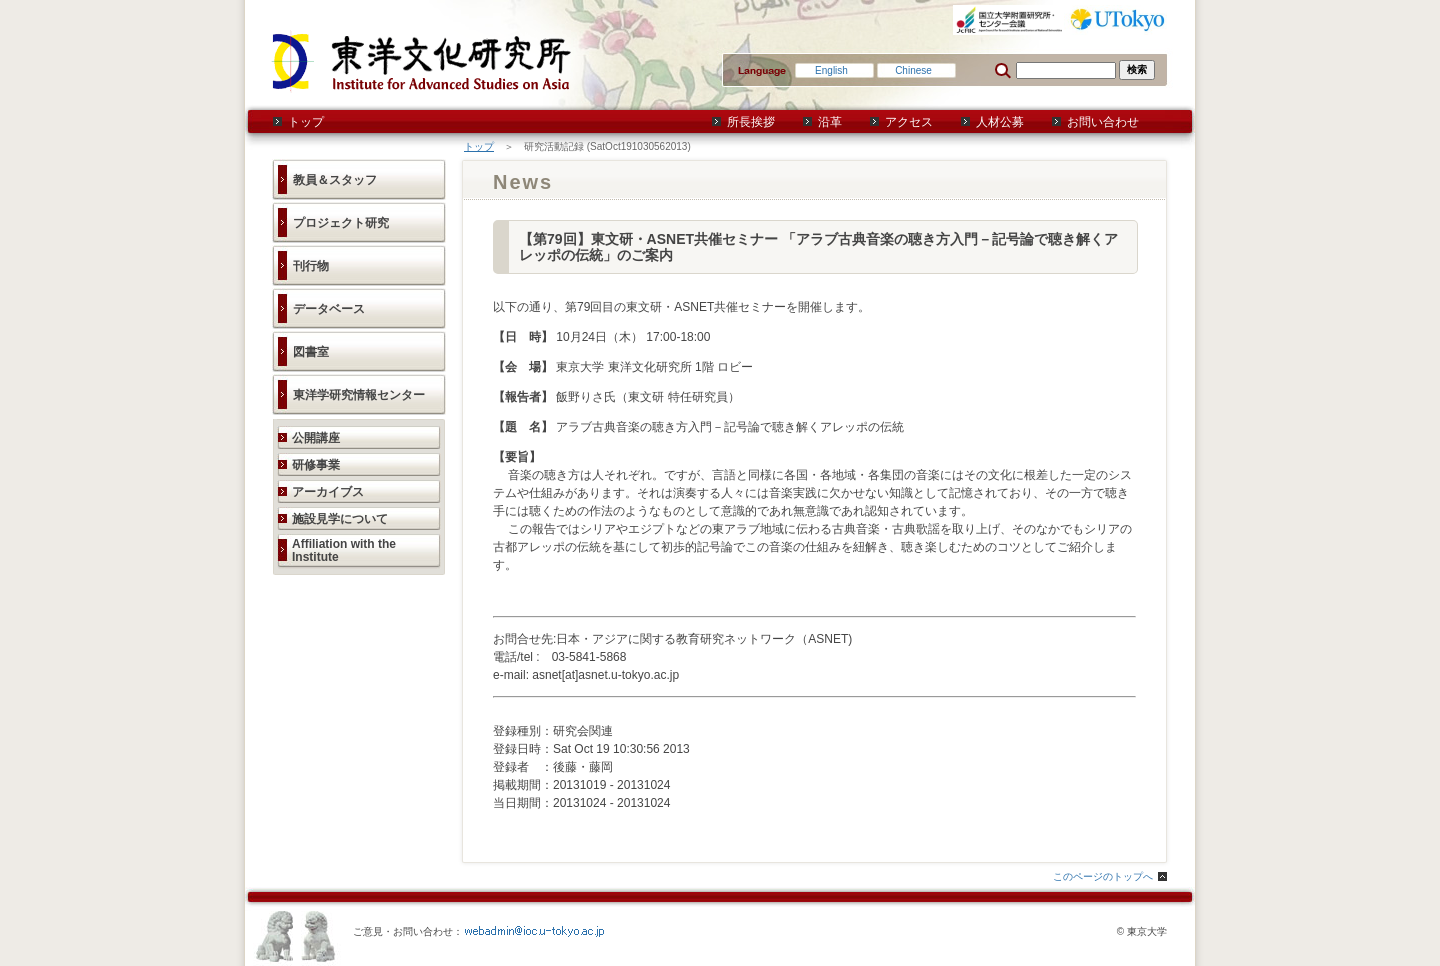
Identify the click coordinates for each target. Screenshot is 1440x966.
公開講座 (316, 438)
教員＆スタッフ (335, 180)
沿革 (830, 122)
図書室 (311, 352)
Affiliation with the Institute (344, 550)
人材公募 (1000, 122)
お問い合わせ (1103, 122)
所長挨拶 (751, 122)
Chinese (913, 70)
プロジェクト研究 (341, 223)
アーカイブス (328, 492)
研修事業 (316, 465)
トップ (306, 122)
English (831, 70)
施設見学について (340, 519)
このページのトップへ (1103, 876)
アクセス (909, 122)
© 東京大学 (1142, 931)
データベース (329, 309)
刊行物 (311, 266)
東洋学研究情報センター (359, 395)
